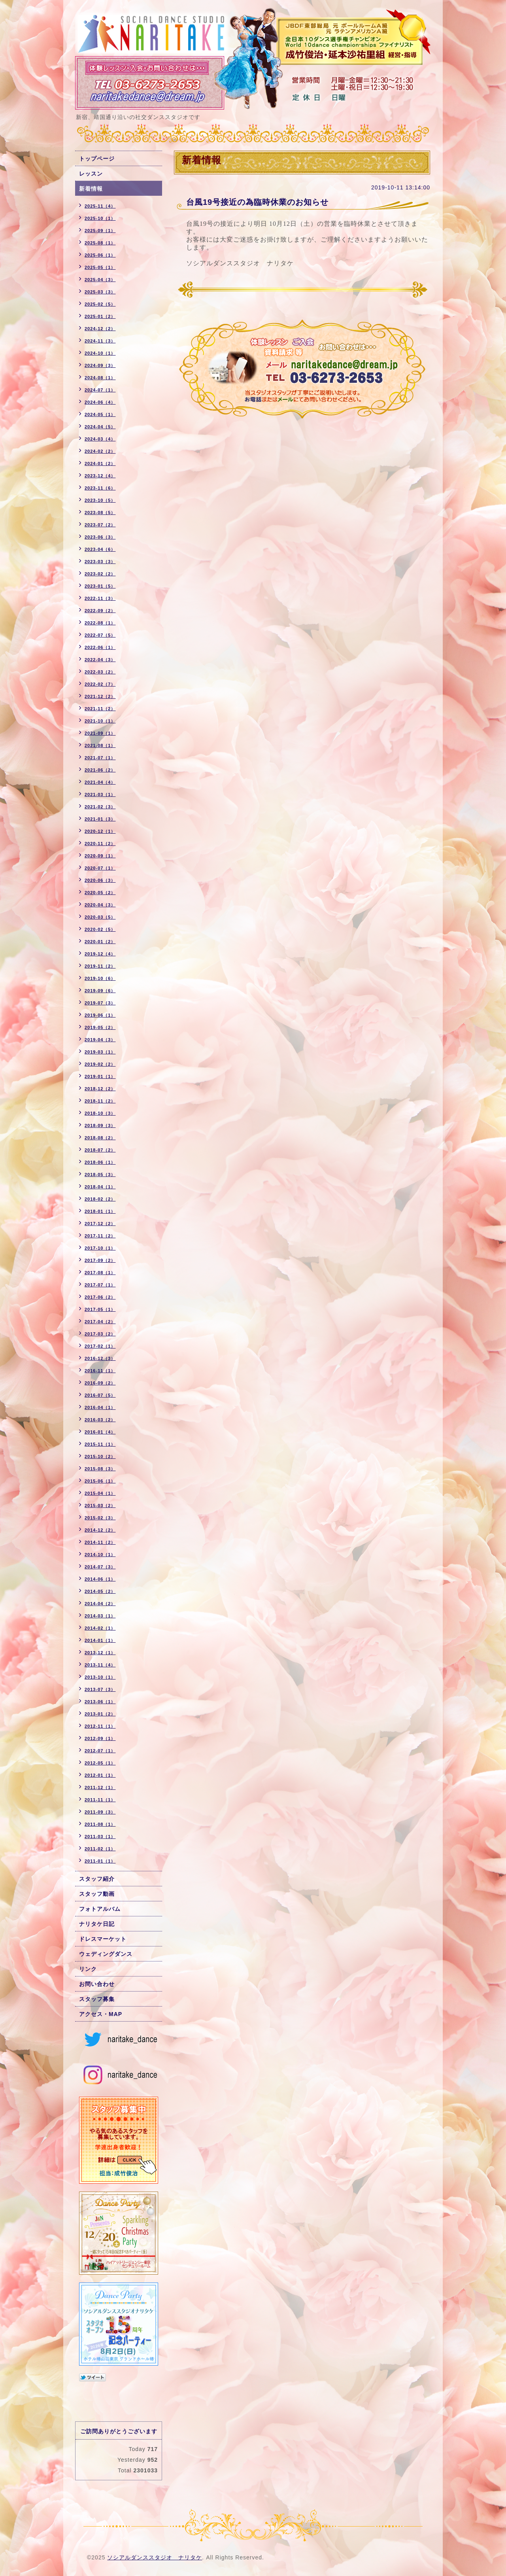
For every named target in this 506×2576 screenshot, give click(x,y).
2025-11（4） (100, 206)
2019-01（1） (100, 1076)
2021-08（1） (100, 745)
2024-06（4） (100, 402)
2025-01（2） (100, 316)
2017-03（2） (100, 1334)
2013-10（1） (100, 1677)
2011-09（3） (100, 1812)
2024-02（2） (100, 451)
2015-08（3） (100, 1468)
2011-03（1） (100, 1836)
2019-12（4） (100, 953)
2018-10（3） (100, 1113)
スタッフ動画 (97, 1894)
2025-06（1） (100, 255)
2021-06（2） (100, 770)
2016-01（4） (100, 1432)
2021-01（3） (100, 819)
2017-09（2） (100, 1260)
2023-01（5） (100, 586)
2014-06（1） (100, 1579)
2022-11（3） (100, 598)
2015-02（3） (100, 1517)
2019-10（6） (100, 978)
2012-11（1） (100, 1726)
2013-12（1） (100, 1652)
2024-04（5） (100, 426)
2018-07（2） (100, 1150)
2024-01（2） (100, 463)
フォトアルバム (100, 1909)
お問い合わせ (97, 1984)
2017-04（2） (100, 1321)
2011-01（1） (100, 1861)
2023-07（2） (100, 524)
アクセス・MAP (100, 2014)
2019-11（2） (100, 966)
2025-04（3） (100, 279)
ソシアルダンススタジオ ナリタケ (154, 2557)
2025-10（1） (100, 218)
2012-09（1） (100, 1738)
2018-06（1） (100, 1162)
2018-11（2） (100, 1101)
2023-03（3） (100, 561)
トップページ (97, 158)
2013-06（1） (100, 1701)
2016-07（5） (100, 1395)
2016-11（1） (100, 1370)
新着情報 (91, 188)
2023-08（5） (100, 512)
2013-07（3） (100, 1689)
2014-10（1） (100, 1554)
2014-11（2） (100, 1542)
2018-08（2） (100, 1137)
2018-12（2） (100, 1088)
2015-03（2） (100, 1505)
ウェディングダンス (105, 1954)
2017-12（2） (100, 1223)
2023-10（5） (100, 500)
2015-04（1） (100, 1493)
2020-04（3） (100, 904)
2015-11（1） (100, 1444)
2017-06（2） (100, 1297)
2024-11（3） (100, 341)
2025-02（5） (100, 304)
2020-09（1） (100, 855)
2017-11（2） (100, 1235)
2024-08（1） (100, 377)
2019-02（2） (100, 1064)
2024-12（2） (100, 328)
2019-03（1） (100, 1052)
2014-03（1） (100, 1615)
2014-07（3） (100, 1566)
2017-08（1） (100, 1272)
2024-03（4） (100, 439)
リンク (88, 1969)
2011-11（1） (100, 1799)
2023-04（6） (100, 549)
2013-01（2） (100, 1714)
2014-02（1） (100, 1628)
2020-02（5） (100, 929)
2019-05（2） (100, 1027)
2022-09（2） (100, 610)
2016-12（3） (100, 1358)
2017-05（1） (100, 1309)
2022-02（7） (100, 684)
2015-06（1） (100, 1481)
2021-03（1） (100, 794)
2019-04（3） (100, 1039)
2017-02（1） (100, 1346)
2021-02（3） (100, 806)
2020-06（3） (100, 880)
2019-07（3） (100, 1003)
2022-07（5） (100, 635)
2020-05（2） (100, 892)
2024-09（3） (100, 365)
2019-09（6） (100, 990)
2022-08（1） (100, 622)
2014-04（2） (100, 1603)
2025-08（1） (100, 242)
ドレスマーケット (102, 1939)
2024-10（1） (100, 353)
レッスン (91, 173)
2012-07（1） (100, 1750)
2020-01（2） (100, 941)
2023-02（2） (100, 573)
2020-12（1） (100, 831)
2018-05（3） (100, 1174)
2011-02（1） (100, 1848)
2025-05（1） (100, 267)
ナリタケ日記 (97, 1924)
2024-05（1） (100, 414)
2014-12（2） (100, 1530)
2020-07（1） (100, 868)
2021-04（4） (100, 782)
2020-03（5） (100, 917)
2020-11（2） (100, 843)
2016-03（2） (100, 1419)
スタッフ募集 (97, 1999)
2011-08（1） (100, 1824)
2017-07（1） (100, 1284)
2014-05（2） (100, 1591)
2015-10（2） (100, 1456)
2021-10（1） (100, 721)
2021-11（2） (100, 708)
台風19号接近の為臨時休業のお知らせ (257, 202)
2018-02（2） (100, 1199)
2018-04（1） (100, 1186)
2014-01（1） (100, 1640)
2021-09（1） (100, 733)
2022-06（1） (100, 647)
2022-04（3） (100, 659)
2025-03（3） (100, 291)
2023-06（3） (100, 537)
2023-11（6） (100, 488)
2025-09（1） (100, 230)
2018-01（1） (100, 1211)
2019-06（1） (100, 1015)
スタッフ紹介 (97, 1879)
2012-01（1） (100, 1775)
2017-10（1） (100, 1248)
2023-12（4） (100, 475)
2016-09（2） (100, 1383)
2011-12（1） (100, 1787)
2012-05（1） (100, 1763)
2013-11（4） (100, 1664)
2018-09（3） (100, 1125)
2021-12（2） (100, 696)
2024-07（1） (100, 390)
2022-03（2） (100, 672)
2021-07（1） (100, 757)
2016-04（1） (100, 1407)
